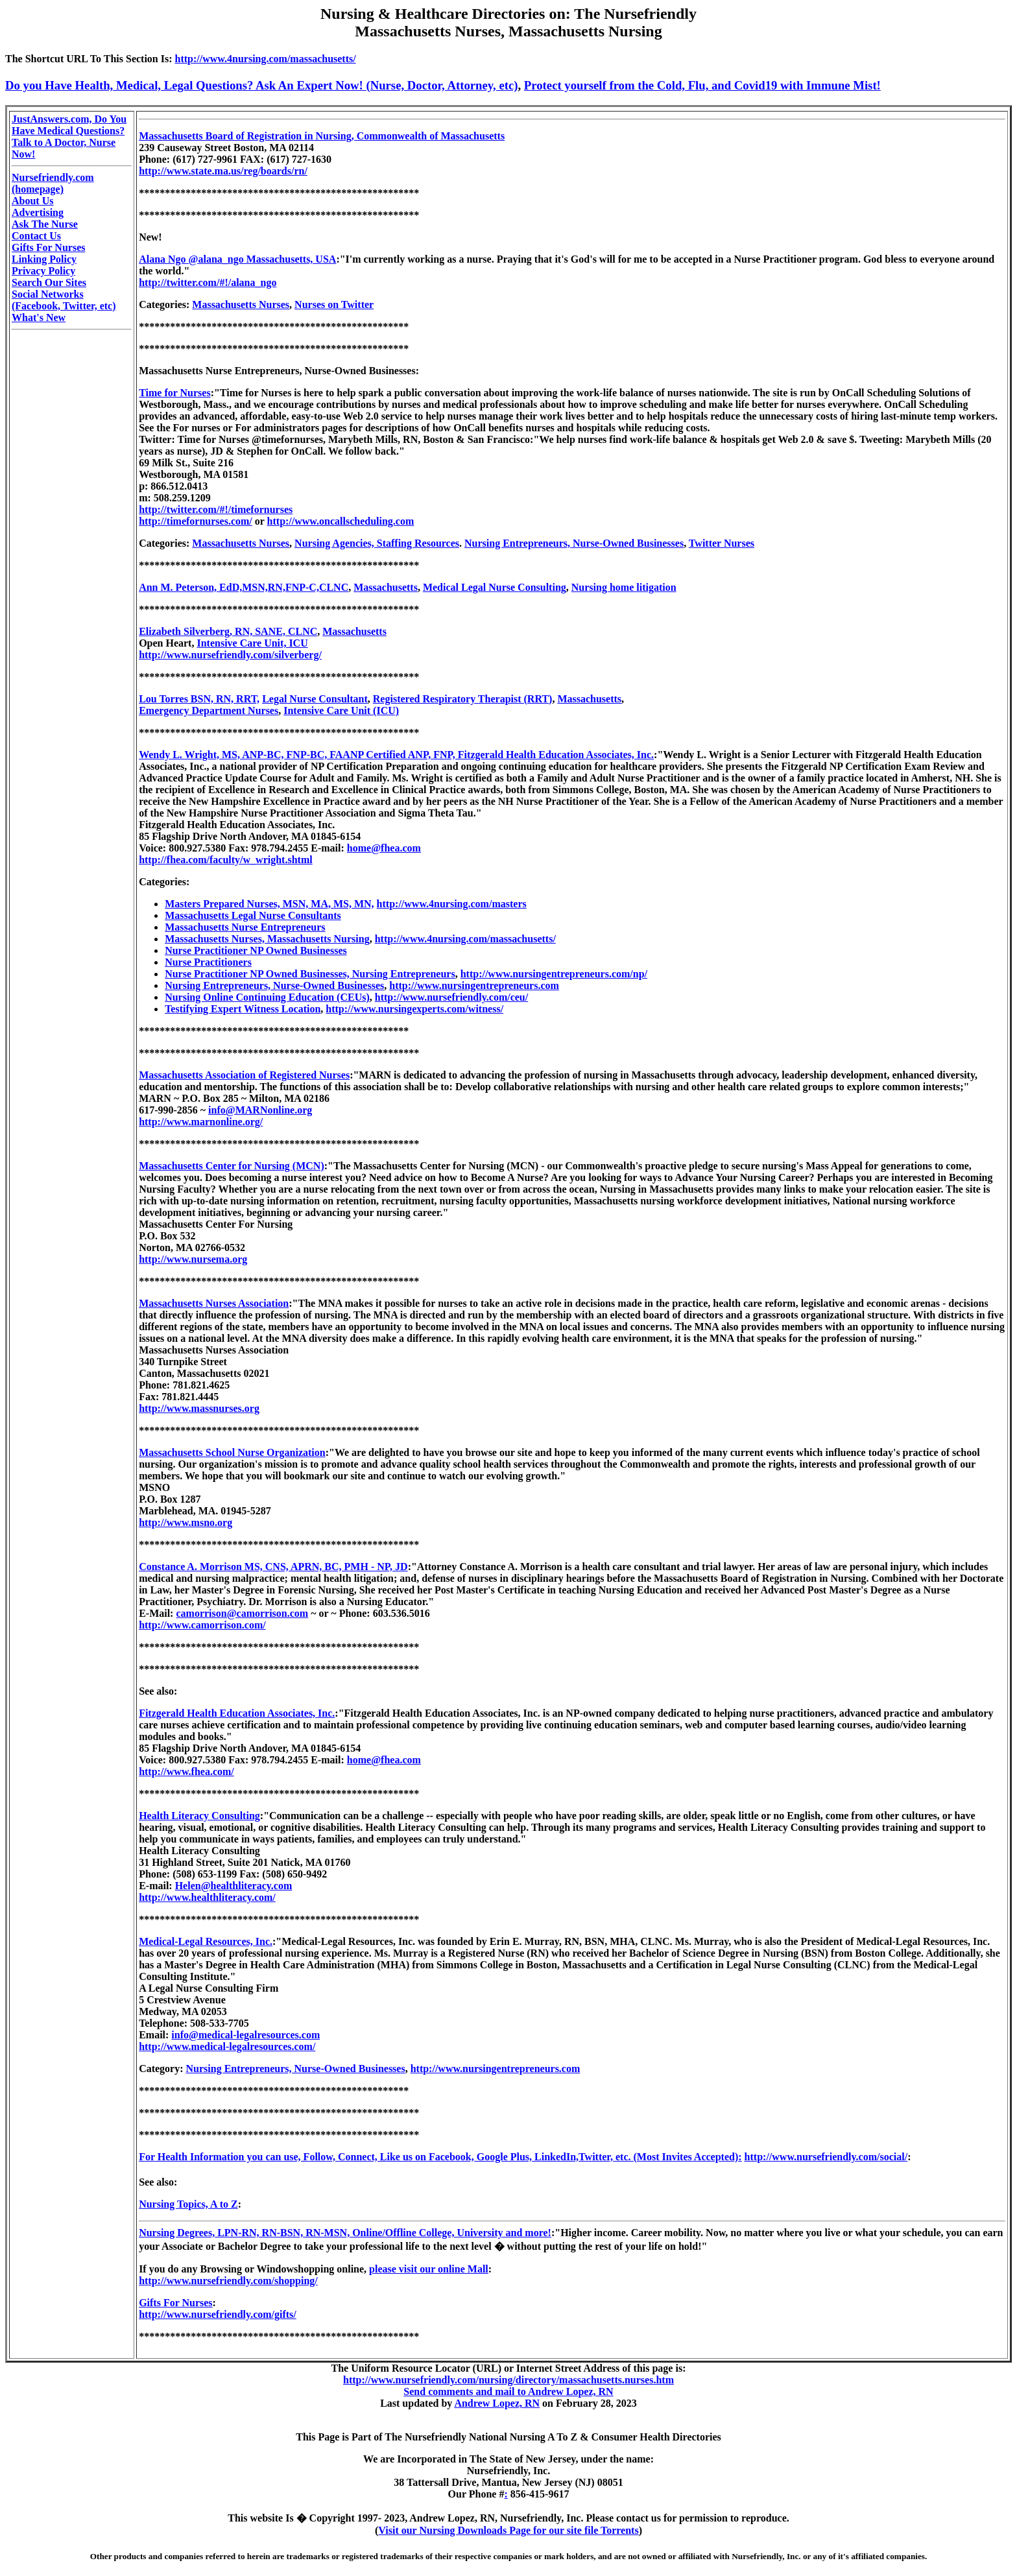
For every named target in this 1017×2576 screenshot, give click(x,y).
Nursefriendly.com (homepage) (53, 183)
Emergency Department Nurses (208, 710)
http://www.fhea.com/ (186, 1771)
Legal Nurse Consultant (315, 698)
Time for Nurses (175, 392)
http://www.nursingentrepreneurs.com (474, 985)
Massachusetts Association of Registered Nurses (244, 1074)
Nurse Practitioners (208, 962)
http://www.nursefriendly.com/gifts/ (217, 2314)
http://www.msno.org (185, 1522)
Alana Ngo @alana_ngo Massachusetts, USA (237, 259)
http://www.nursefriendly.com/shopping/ (228, 2280)
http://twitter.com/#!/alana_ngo (207, 282)
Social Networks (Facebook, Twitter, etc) (64, 300)
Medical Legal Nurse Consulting (494, 587)
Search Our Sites (49, 282)
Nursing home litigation (623, 587)
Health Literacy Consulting (199, 1815)
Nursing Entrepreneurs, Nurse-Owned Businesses (574, 543)
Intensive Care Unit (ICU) (341, 710)
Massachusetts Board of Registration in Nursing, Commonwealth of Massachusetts (322, 135)
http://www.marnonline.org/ (201, 1121)
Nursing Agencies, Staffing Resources (376, 543)
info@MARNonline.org (260, 1109)
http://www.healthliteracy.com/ (207, 1897)
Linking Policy (44, 259)
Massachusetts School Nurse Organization (232, 1452)
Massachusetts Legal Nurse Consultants (253, 915)
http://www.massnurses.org (199, 1408)
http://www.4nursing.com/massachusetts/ (265, 58)
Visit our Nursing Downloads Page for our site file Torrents (508, 2530)
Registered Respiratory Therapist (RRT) (463, 698)
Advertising (38, 212)
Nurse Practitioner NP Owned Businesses (256, 950)
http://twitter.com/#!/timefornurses (216, 509)
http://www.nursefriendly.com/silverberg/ (230, 654)
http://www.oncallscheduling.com (340, 521)
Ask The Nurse (45, 224)
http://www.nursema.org (193, 1259)
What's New (39, 317)
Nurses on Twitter (334, 304)
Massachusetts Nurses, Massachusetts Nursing (267, 938)
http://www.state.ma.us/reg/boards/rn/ (223, 170)
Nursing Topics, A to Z (188, 2204)
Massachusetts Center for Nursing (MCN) (231, 1165)
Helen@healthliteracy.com (234, 1885)
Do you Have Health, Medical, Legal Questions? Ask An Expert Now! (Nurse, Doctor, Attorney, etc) (261, 85)
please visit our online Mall (428, 2268)
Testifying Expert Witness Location (242, 1008)
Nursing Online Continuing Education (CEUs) (267, 997)
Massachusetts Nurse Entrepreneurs (245, 927)
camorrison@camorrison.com (242, 1613)
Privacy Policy (43, 270)
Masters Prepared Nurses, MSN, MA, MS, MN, (269, 903)
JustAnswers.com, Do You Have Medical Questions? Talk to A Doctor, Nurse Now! (69, 136)
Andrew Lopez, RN (497, 2403)
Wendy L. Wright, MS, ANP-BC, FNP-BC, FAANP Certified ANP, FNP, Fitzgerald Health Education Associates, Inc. (396, 754)
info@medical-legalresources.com (245, 2034)
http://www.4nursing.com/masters (452, 903)
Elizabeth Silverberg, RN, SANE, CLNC (228, 631)
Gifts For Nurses (48, 247)
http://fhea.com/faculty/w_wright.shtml (226, 859)
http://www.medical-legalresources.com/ (227, 2046)
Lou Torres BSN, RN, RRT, (199, 698)
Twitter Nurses (721, 543)
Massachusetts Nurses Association (214, 1303)
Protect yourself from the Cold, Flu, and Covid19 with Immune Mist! (702, 85)
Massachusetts (385, 587)
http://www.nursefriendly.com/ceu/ (451, 997)
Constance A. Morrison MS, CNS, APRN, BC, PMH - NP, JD (273, 1566)
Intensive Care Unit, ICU (252, 643)
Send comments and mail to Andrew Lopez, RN (508, 2391)
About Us (32, 200)
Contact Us (36, 235)
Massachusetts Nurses (240, 304)
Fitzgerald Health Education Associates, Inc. (237, 1713)
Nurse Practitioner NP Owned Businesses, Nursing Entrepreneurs (310, 973)
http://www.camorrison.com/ (202, 1624)
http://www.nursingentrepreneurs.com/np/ (554, 973)
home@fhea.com (384, 847)
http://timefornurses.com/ (195, 521)
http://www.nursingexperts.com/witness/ (414, 1008)
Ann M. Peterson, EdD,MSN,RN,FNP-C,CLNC (243, 587)
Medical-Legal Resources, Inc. (205, 1941)
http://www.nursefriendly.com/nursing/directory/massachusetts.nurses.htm (508, 2379)
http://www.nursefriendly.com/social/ (826, 2156)
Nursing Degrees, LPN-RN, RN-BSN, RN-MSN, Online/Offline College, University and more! (345, 2232)
